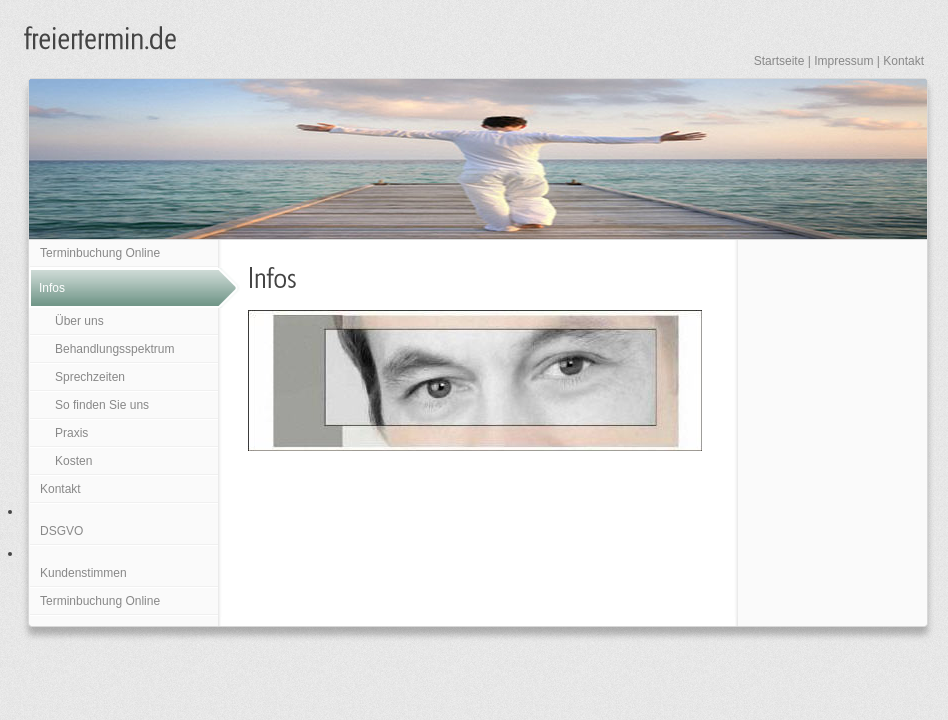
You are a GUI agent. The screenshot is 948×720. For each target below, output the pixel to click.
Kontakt (903, 61)
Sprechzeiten (90, 377)
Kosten (73, 461)
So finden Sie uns (102, 405)
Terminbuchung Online (100, 253)
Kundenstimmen (83, 573)
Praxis (71, 433)
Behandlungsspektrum (114, 349)
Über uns (79, 321)
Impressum (843, 61)
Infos (52, 288)
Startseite (779, 61)
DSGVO (61, 531)
